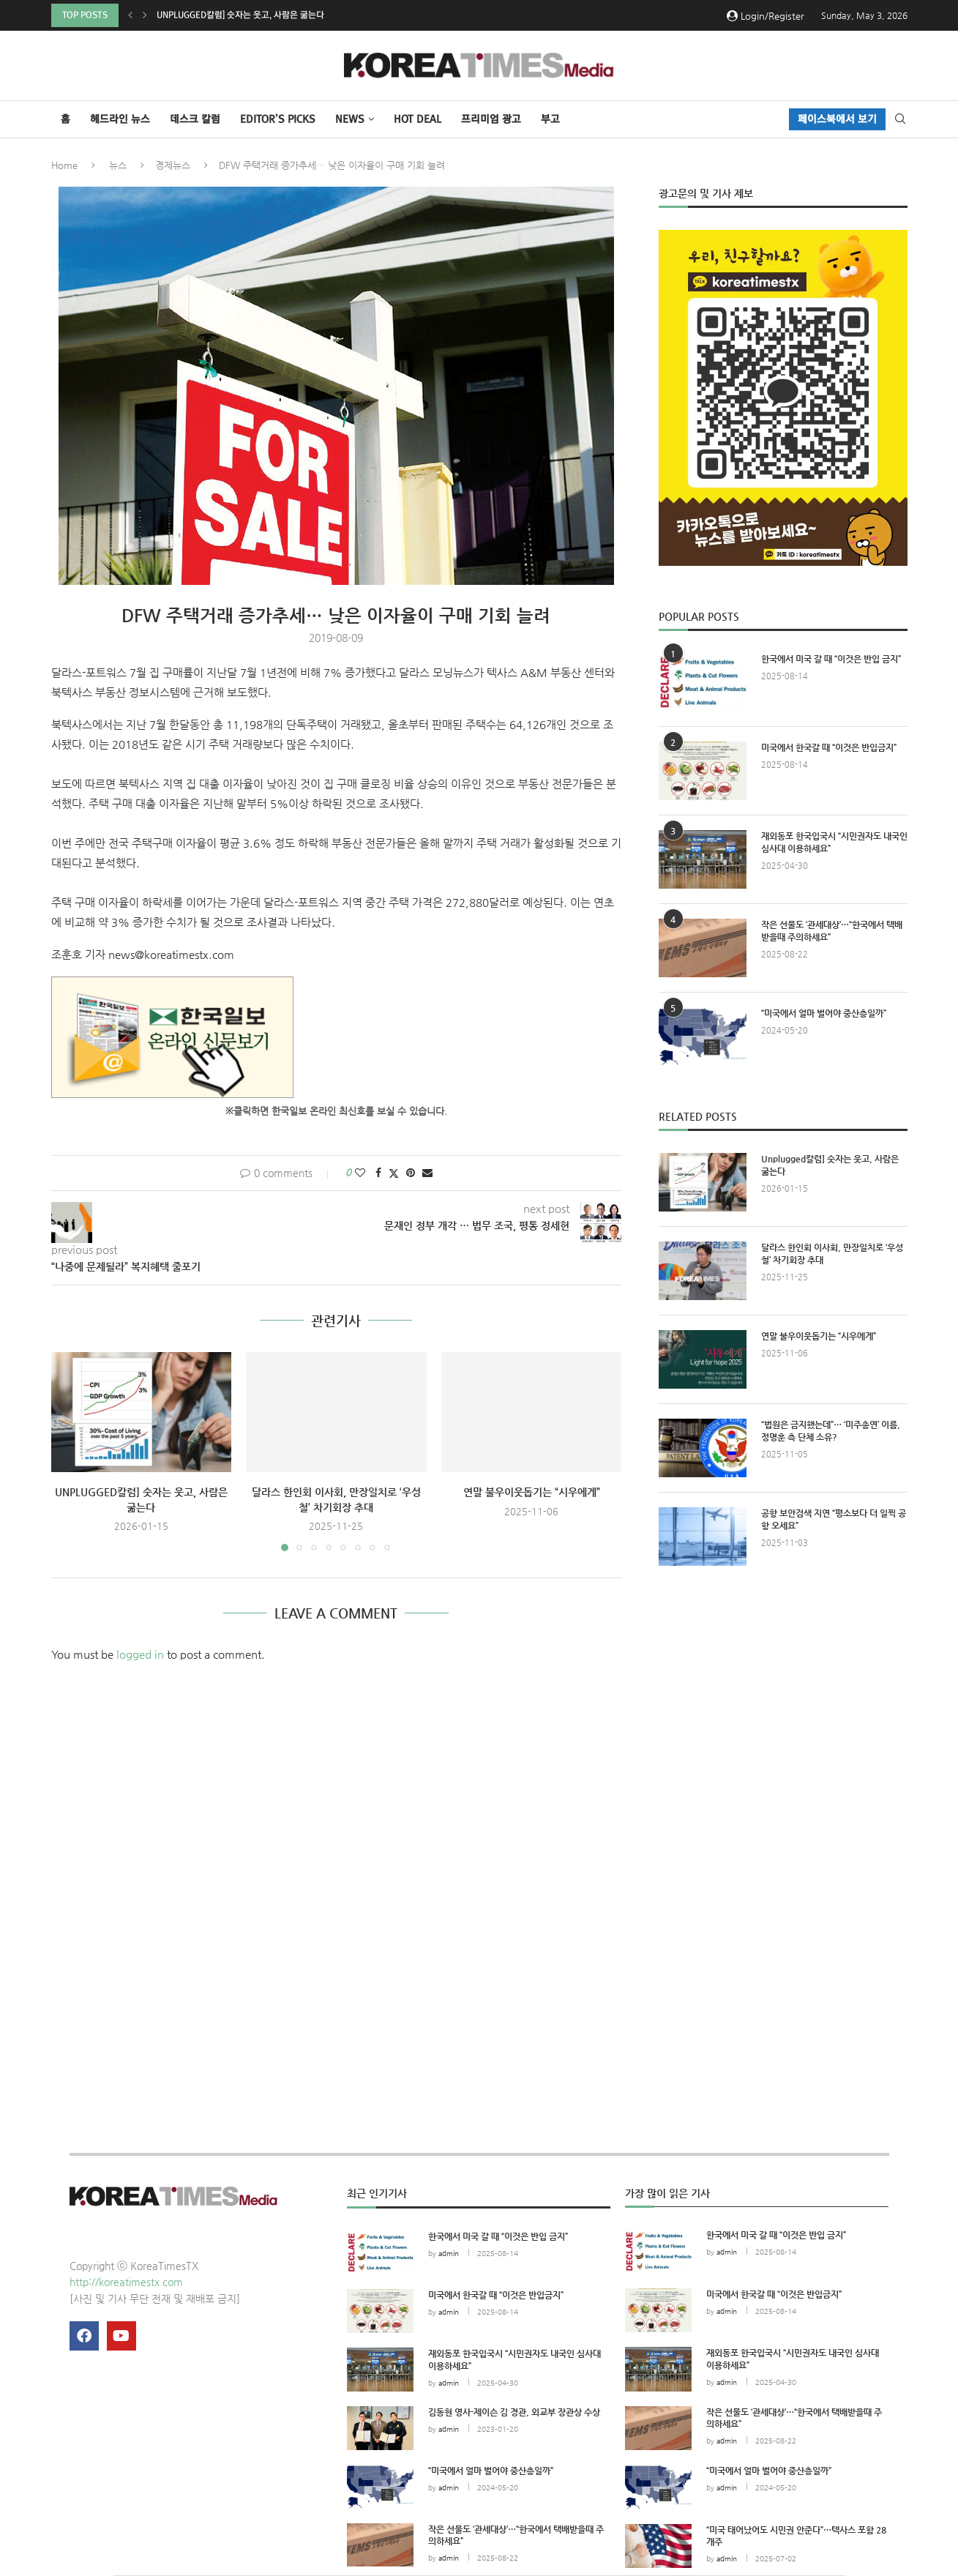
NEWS (349, 119)
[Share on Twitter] (394, 1173)
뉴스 (118, 165)
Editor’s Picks (277, 119)
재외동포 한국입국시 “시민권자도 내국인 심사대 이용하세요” (834, 842)
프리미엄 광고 (491, 119)
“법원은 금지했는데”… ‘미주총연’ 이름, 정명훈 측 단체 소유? (830, 1430)
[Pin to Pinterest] (410, 1173)
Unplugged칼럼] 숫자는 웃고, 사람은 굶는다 (240, 15)
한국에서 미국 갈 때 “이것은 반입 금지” (831, 659)
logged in (140, 1654)
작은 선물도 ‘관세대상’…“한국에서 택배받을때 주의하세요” (831, 930)
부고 (550, 119)
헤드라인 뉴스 (120, 119)
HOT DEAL (417, 119)
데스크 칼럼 (195, 119)
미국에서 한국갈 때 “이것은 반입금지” (829, 747)
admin (448, 2254)
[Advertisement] (783, 1712)
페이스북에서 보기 (837, 119)
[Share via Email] (427, 1173)
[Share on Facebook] (378, 1173)
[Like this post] (360, 1173)
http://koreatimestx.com (126, 2282)
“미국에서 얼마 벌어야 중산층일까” (823, 1013)
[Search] (900, 119)
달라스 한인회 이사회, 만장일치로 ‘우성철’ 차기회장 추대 (832, 1253)
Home (64, 165)
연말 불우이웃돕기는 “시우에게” (531, 1492)
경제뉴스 (172, 165)
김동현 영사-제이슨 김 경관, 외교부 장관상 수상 (514, 2412)
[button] (130, 15)
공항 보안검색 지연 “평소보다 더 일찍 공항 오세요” (833, 1519)
